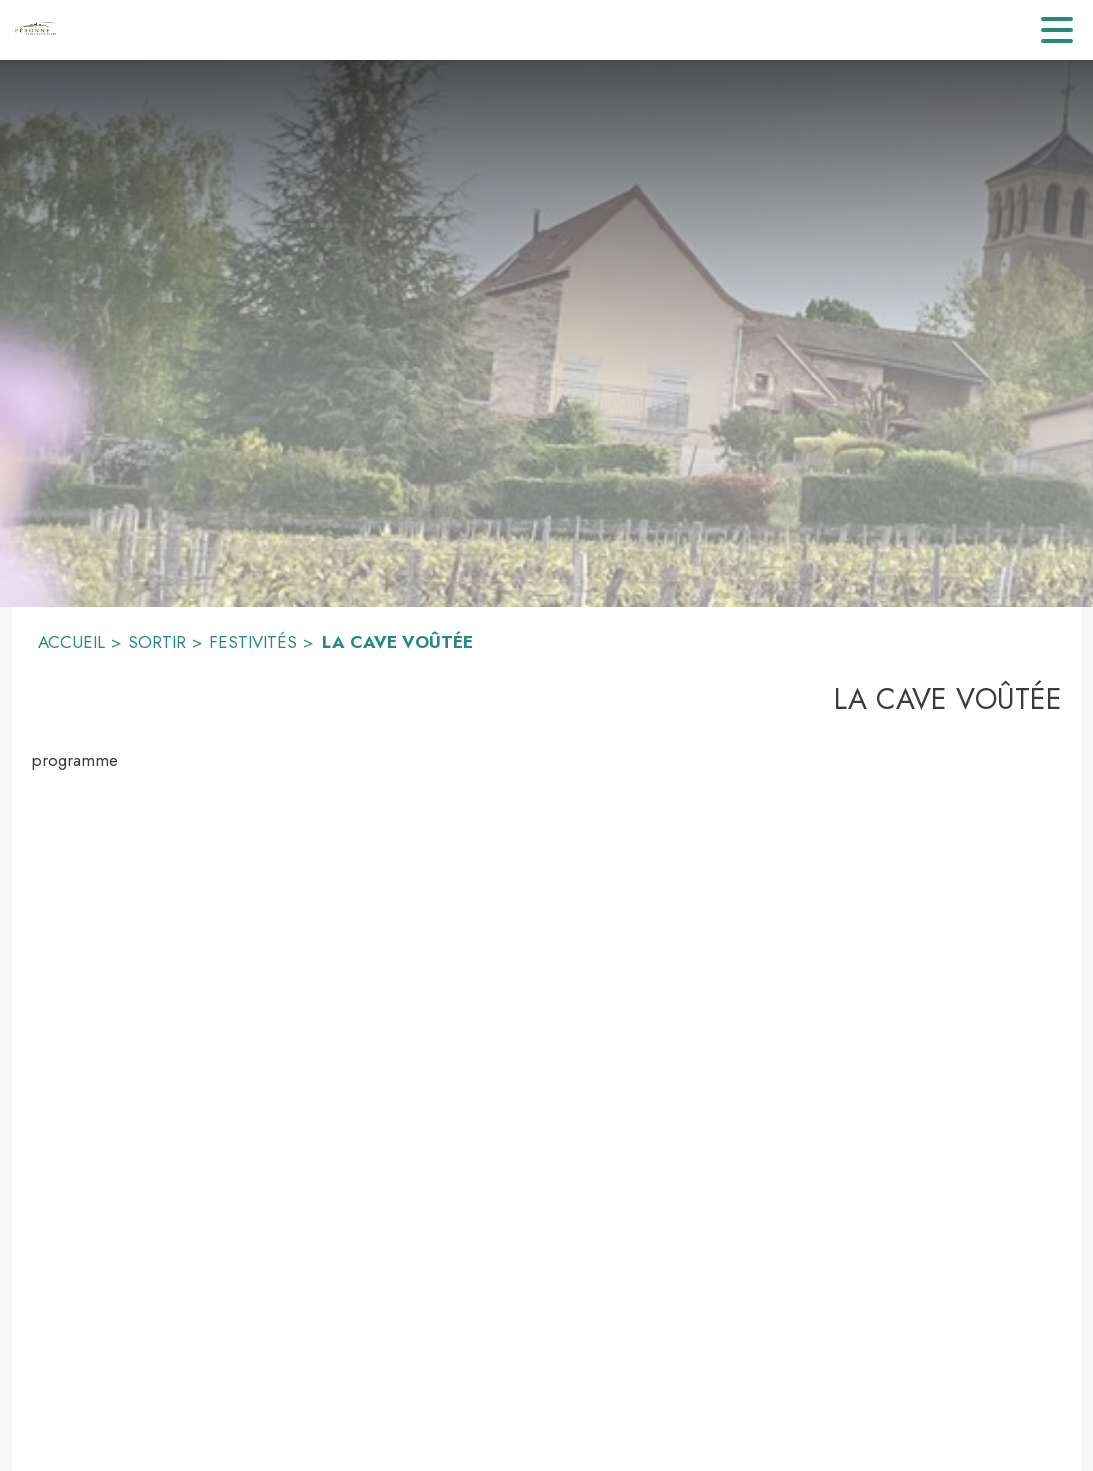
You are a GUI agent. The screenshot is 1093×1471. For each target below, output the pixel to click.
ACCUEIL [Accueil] (71, 642)
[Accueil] (35, 30)
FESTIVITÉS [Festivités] (253, 642)
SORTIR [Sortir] (157, 642)
